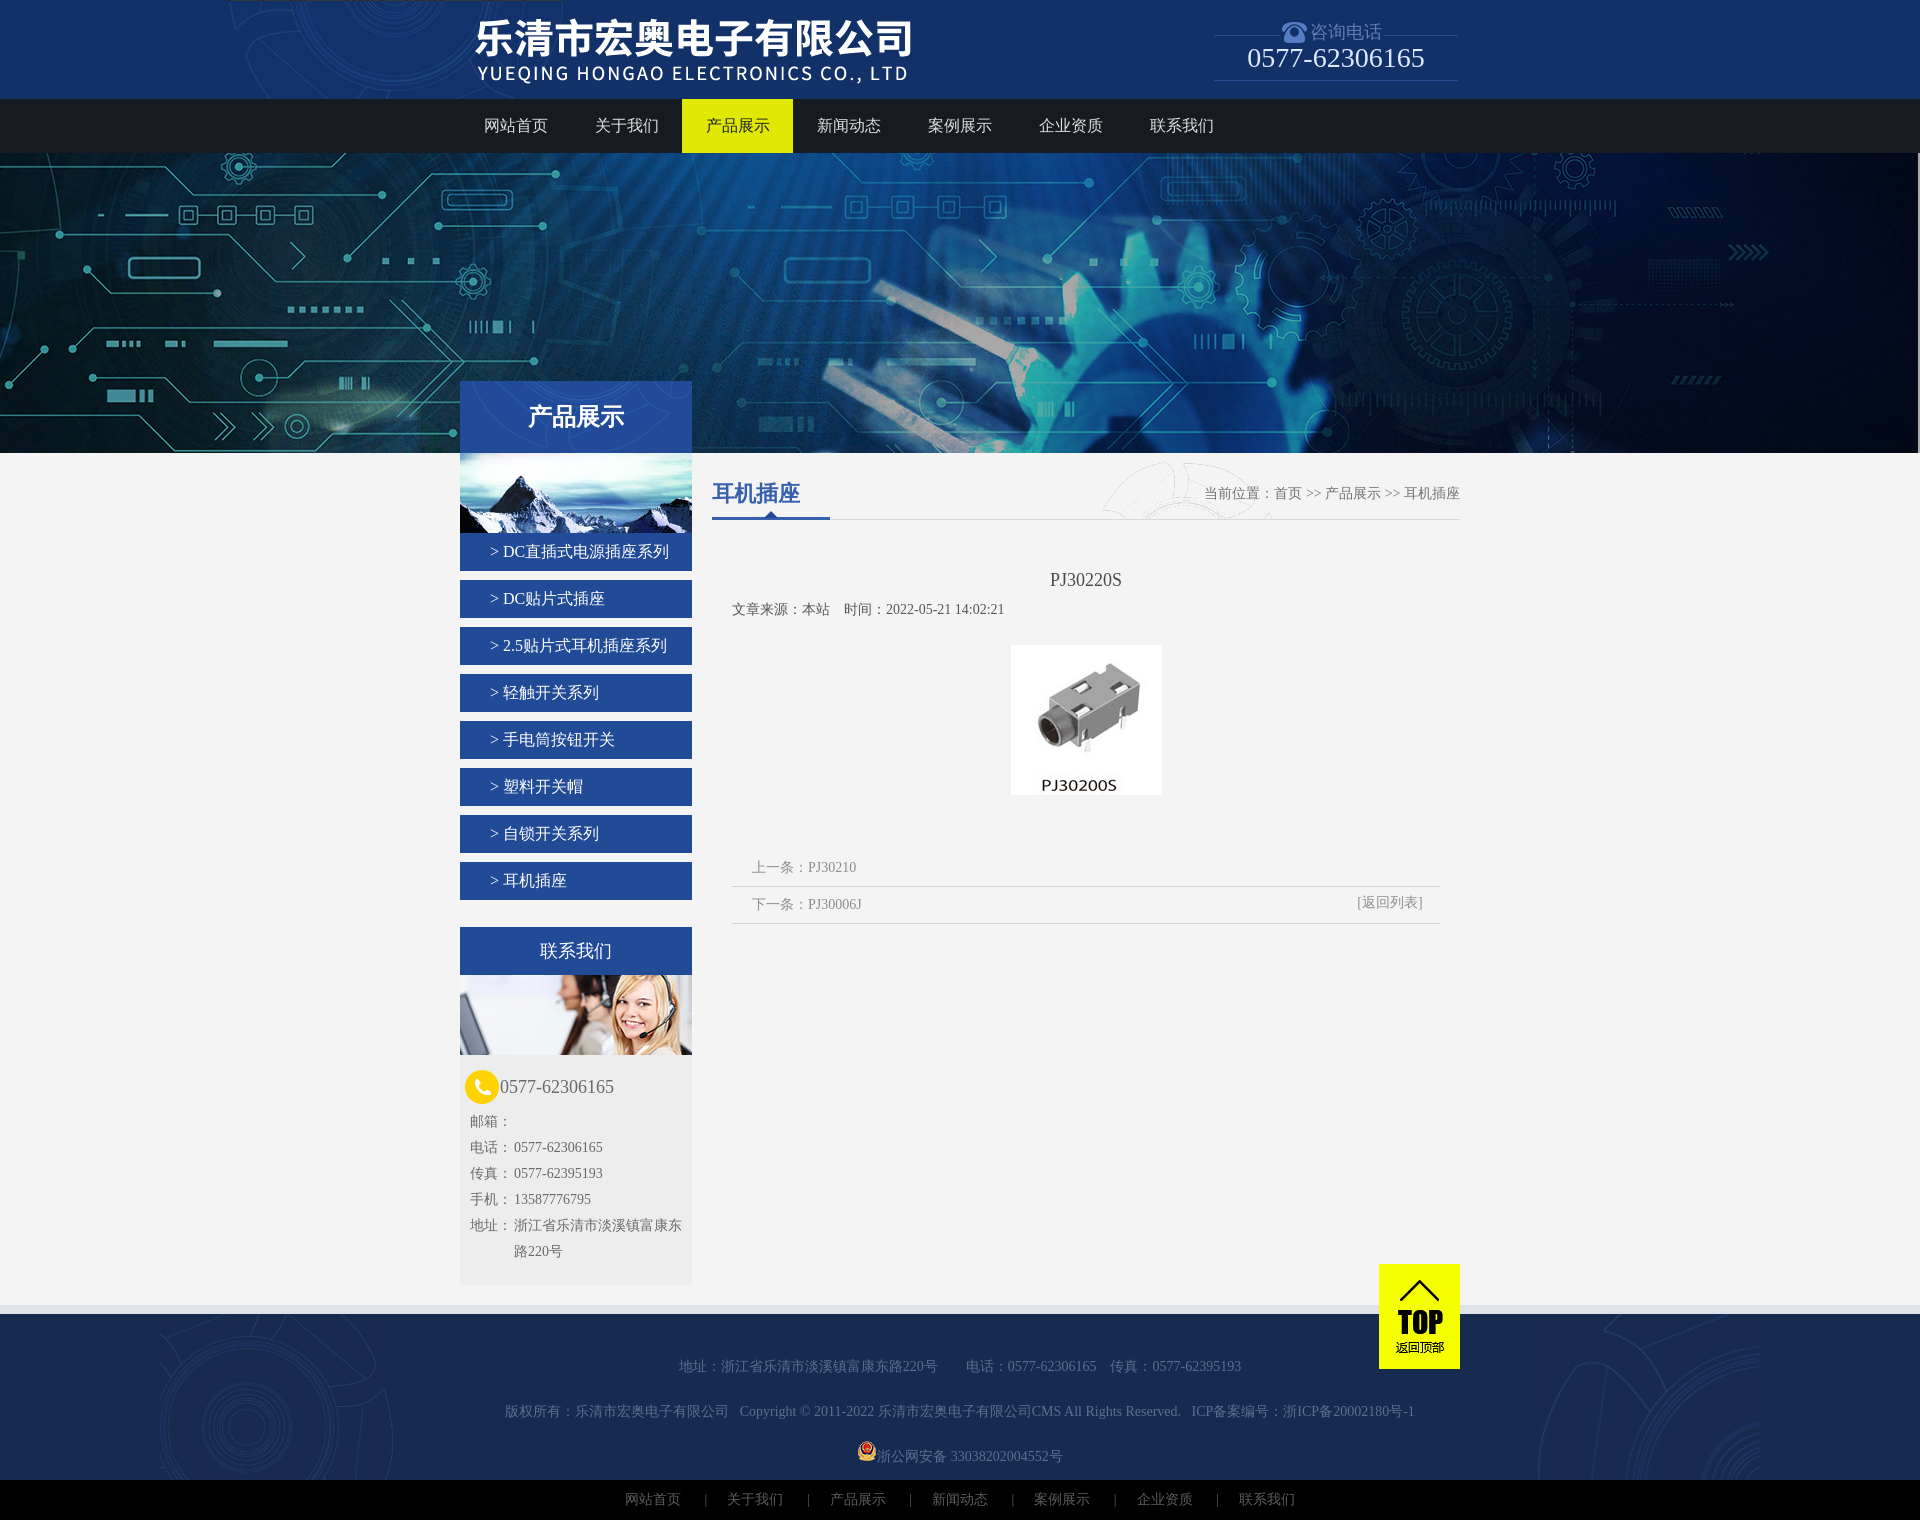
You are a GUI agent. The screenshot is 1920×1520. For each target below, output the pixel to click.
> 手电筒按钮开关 (552, 739)
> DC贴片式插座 (547, 598)
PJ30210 (832, 867)
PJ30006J (835, 904)
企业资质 (1071, 125)
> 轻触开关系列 (544, 692)
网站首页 (516, 125)
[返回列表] (1389, 902)
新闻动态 (849, 125)
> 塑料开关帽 (536, 786)
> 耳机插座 (528, 880)
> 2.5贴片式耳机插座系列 (578, 645)
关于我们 (627, 125)
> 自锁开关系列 (544, 833)
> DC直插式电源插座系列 (579, 551)
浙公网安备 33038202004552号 (960, 1456)
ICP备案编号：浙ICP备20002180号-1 (1303, 1411)
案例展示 (960, 125)
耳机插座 (1432, 493)
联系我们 (1182, 125)
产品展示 (738, 125)
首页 (1288, 493)
